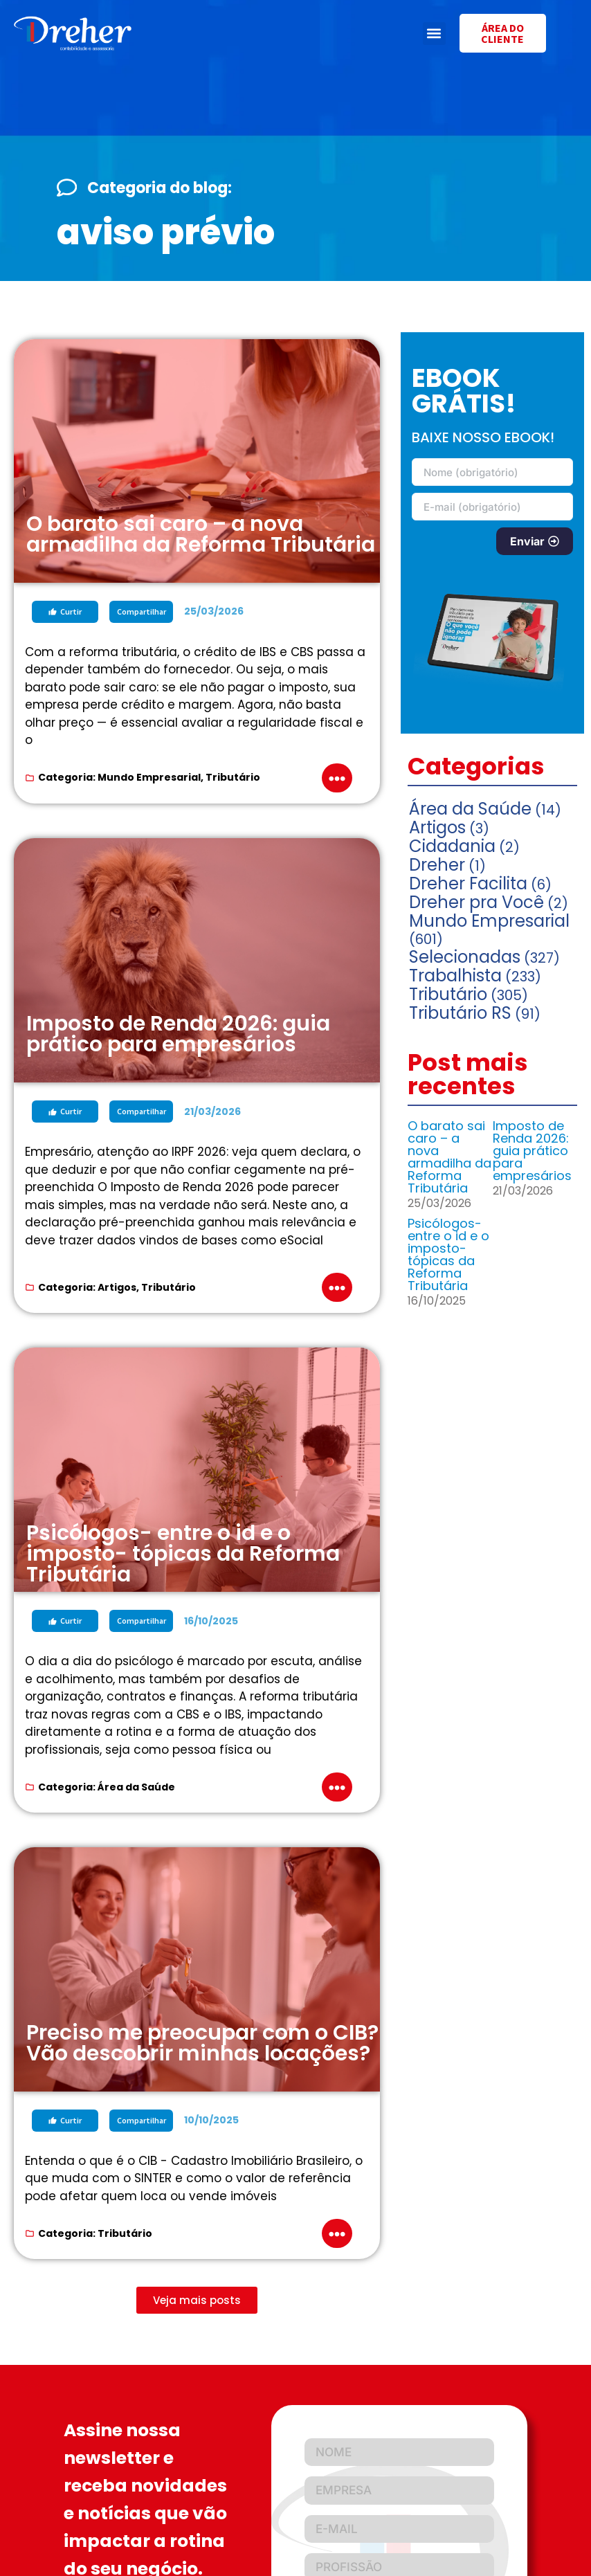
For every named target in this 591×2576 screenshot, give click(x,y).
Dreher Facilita (468, 883)
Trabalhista (455, 975)
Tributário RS (460, 1012)
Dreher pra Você (476, 902)
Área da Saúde (136, 1787)
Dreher (437, 864)
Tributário (233, 777)
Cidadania (452, 846)
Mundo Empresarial (149, 777)
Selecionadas (464, 956)
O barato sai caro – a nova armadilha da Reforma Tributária (449, 1157)
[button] (434, 33)
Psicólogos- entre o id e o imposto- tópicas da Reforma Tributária (448, 1254)
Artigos (117, 1287)
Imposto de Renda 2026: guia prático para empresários (532, 1150)
